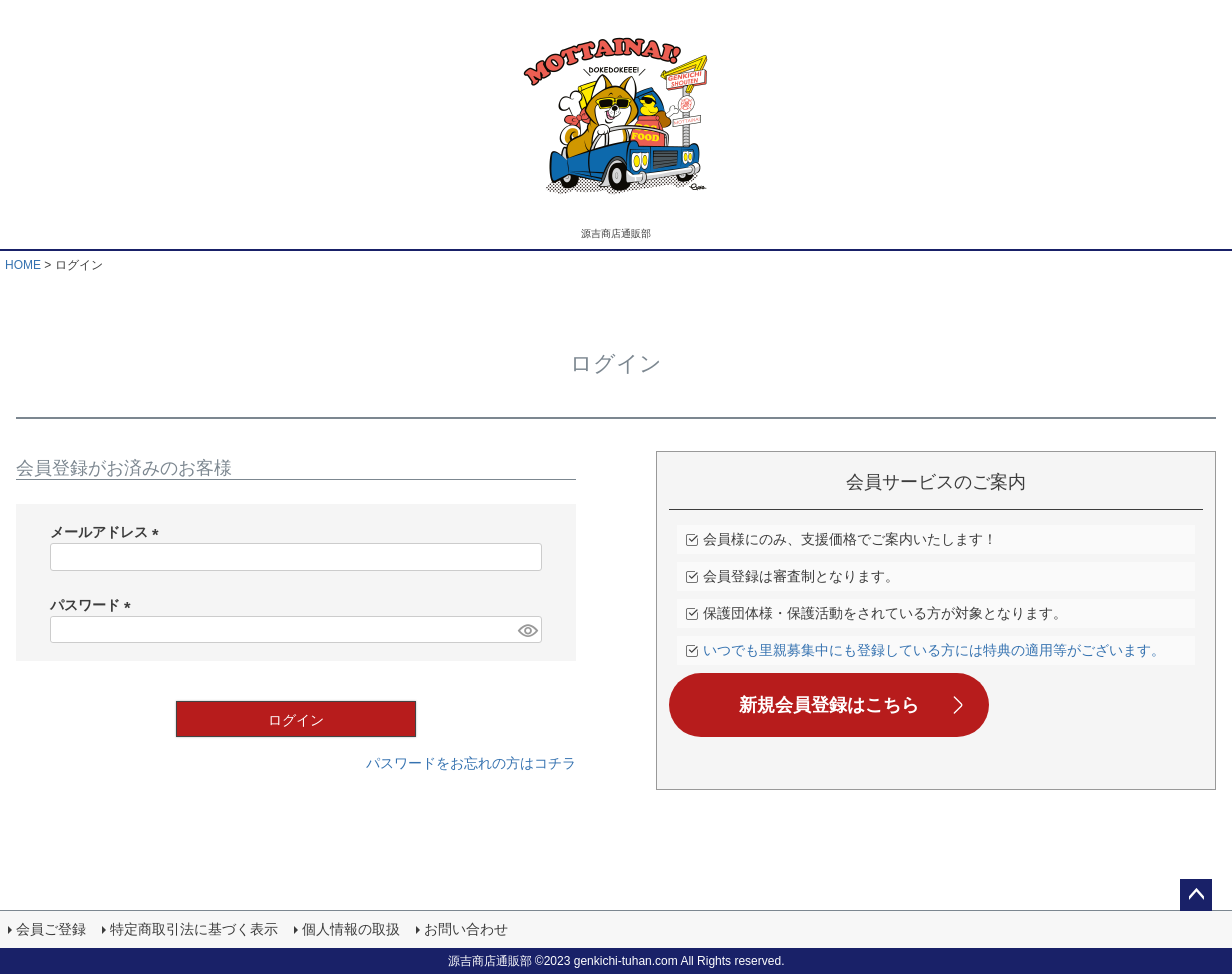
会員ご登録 (51, 929)
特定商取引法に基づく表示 (194, 929)
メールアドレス (108, 532)
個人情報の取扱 (351, 929)
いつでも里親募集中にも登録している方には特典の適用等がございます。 (934, 650)
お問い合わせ (466, 929)
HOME (23, 265)
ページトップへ (1196, 895)
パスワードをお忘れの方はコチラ (471, 763)
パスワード (94, 605)
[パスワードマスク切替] (527, 630)
